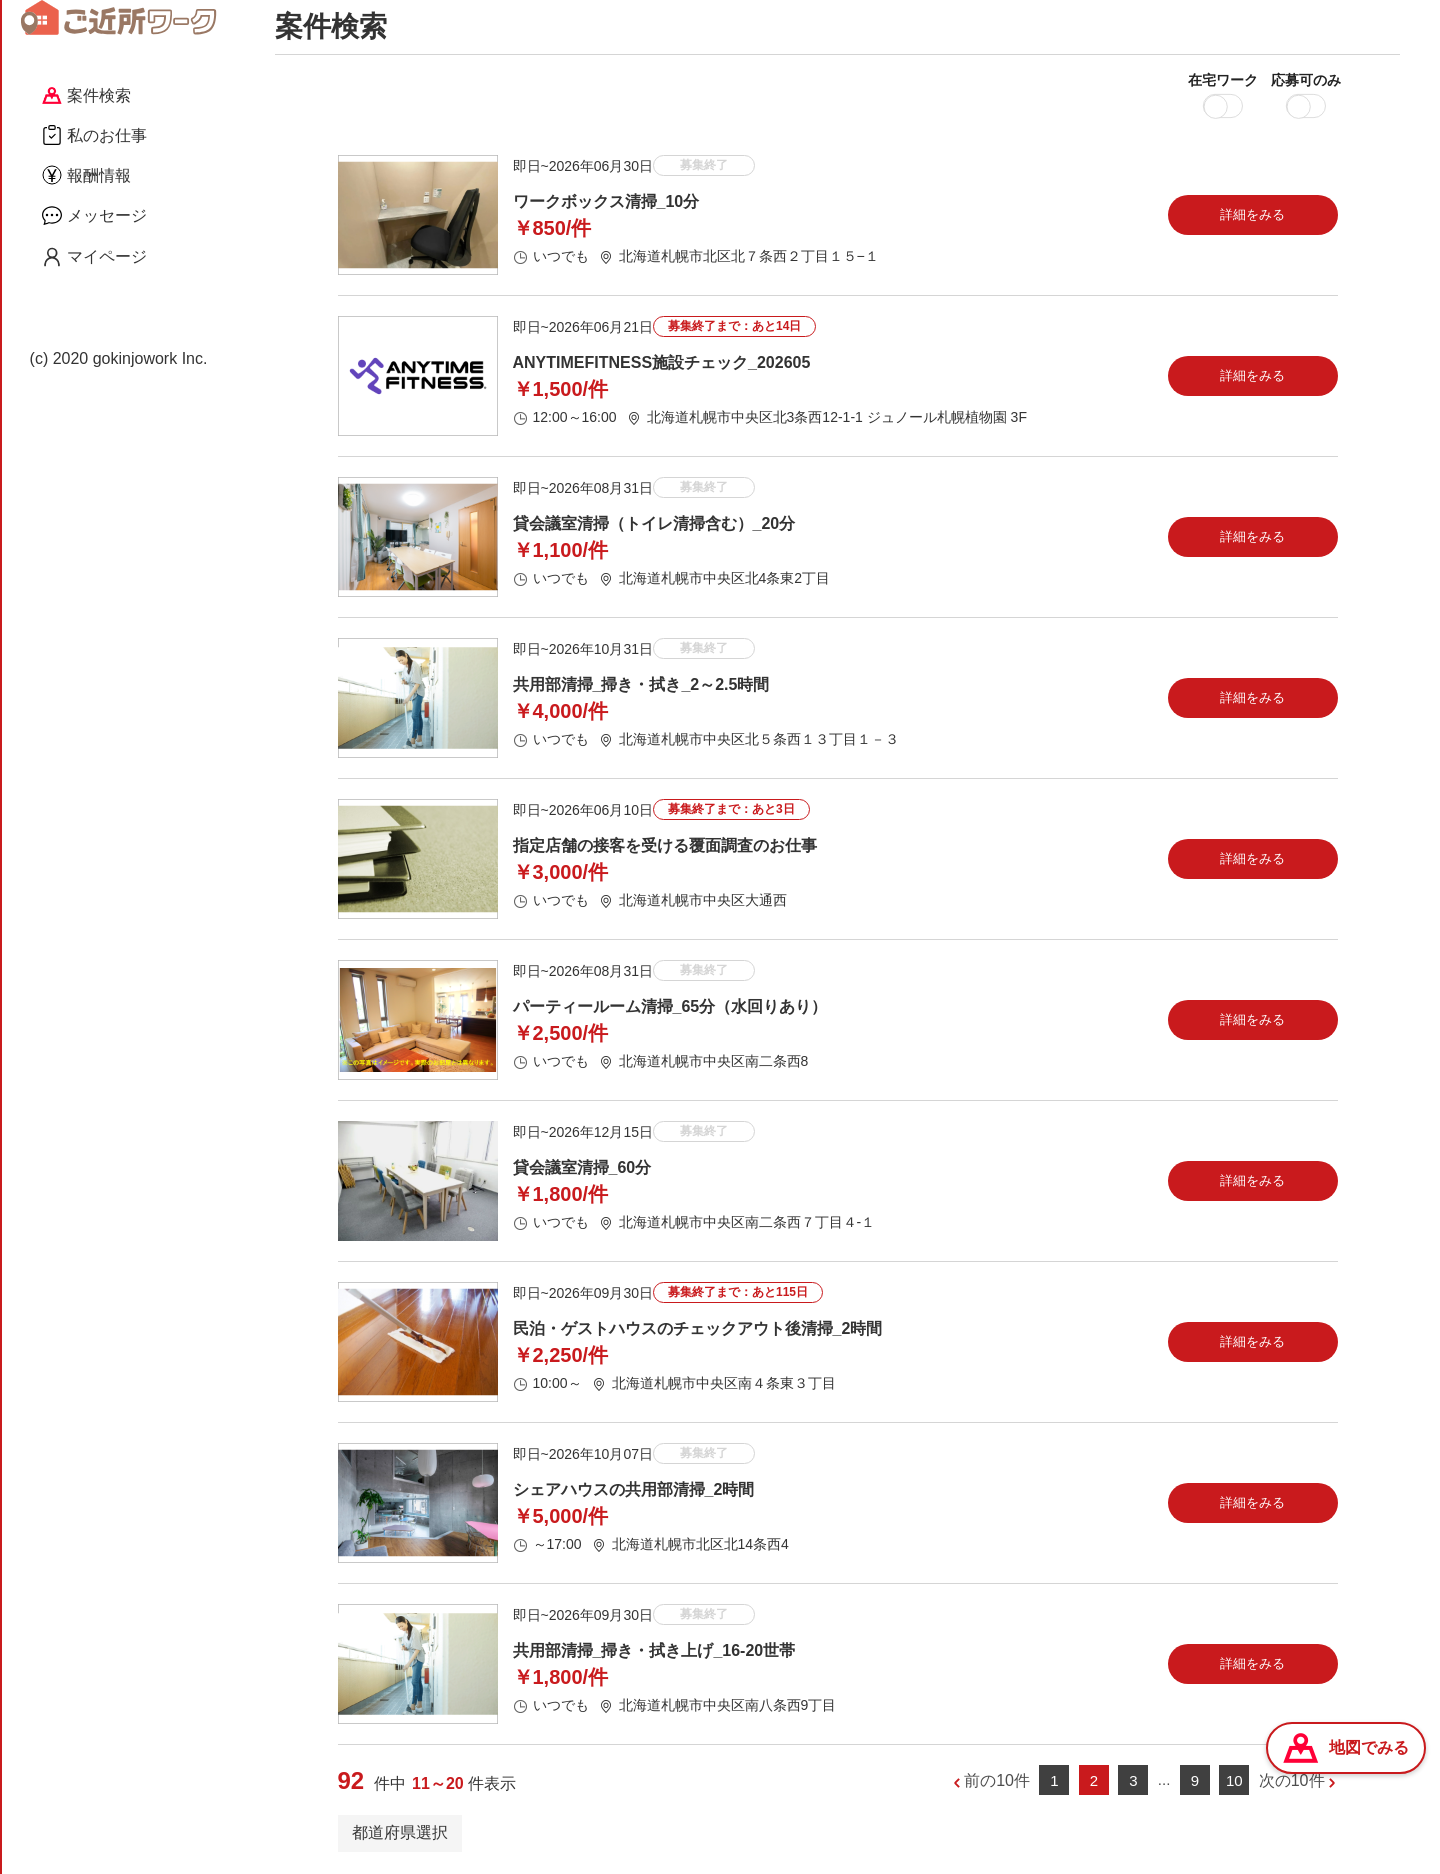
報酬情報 (86, 175)
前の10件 (997, 1780)
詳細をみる (1252, 214)
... (1164, 1779)
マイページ (94, 257)
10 (1234, 1780)
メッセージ (94, 215)
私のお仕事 (94, 135)
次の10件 (1292, 1780)
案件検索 (86, 95)
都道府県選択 (400, 1832)
